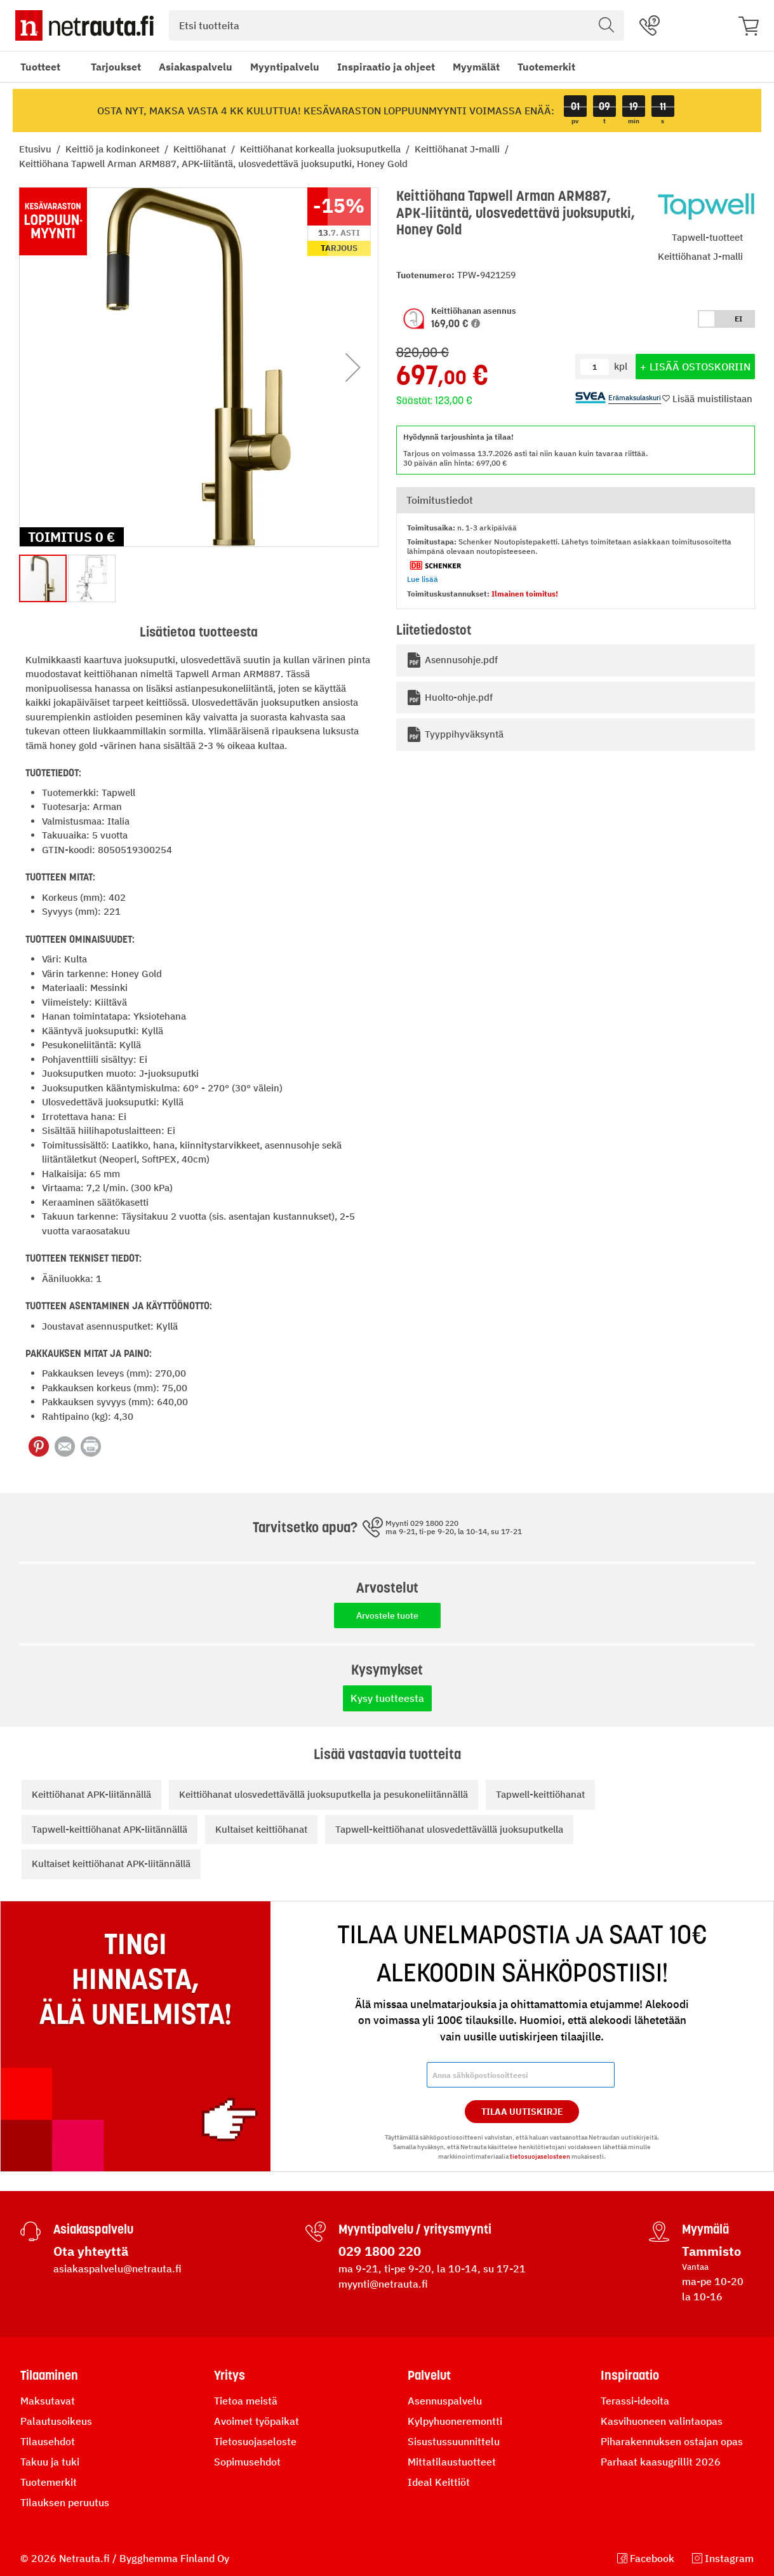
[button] (475, 323)
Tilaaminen (49, 2375)
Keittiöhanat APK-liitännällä (91, 1794)
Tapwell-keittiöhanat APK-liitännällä (109, 1829)
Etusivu (36, 149)
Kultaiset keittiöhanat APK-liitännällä (111, 1864)
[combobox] (396, 25)
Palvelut (429, 2375)
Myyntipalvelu (284, 66)
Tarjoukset (116, 66)
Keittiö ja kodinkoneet (113, 149)
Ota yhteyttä (90, 2251)
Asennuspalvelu (445, 2400)
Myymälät (476, 66)
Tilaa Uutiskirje (522, 2111)
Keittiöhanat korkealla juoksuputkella (321, 149)
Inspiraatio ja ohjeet (386, 66)
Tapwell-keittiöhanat (540, 1794)
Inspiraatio (630, 2375)
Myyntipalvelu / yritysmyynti (414, 2229)
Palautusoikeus (56, 2421)
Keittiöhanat (201, 149)
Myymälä (705, 2229)
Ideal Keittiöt (439, 2482)
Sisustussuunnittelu (454, 2441)
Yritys (229, 2375)
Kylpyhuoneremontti (455, 2421)
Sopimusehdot (247, 2461)
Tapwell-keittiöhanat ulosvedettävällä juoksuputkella (449, 1829)
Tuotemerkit (546, 66)
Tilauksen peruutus (64, 2502)
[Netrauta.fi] (84, 25)
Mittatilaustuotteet (452, 2461)
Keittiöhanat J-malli (458, 149)
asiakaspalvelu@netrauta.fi (117, 2268)
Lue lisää (422, 579)
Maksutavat (47, 2400)
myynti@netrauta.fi (383, 2283)
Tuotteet (40, 66)
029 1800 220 (379, 2251)
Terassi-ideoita (635, 2400)
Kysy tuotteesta (387, 1698)
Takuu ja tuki (49, 2461)
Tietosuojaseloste (255, 2441)
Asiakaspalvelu (195, 66)
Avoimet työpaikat (256, 2421)
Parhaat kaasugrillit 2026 (661, 2461)
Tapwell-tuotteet (707, 237)
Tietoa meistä (245, 2400)
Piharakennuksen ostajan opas (672, 2441)
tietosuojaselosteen (540, 2156)
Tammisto (711, 2251)
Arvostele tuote (387, 1615)
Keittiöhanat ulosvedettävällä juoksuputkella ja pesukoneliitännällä (323, 1794)
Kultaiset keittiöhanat (261, 1829)
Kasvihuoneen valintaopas (662, 2421)
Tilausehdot (47, 2441)
